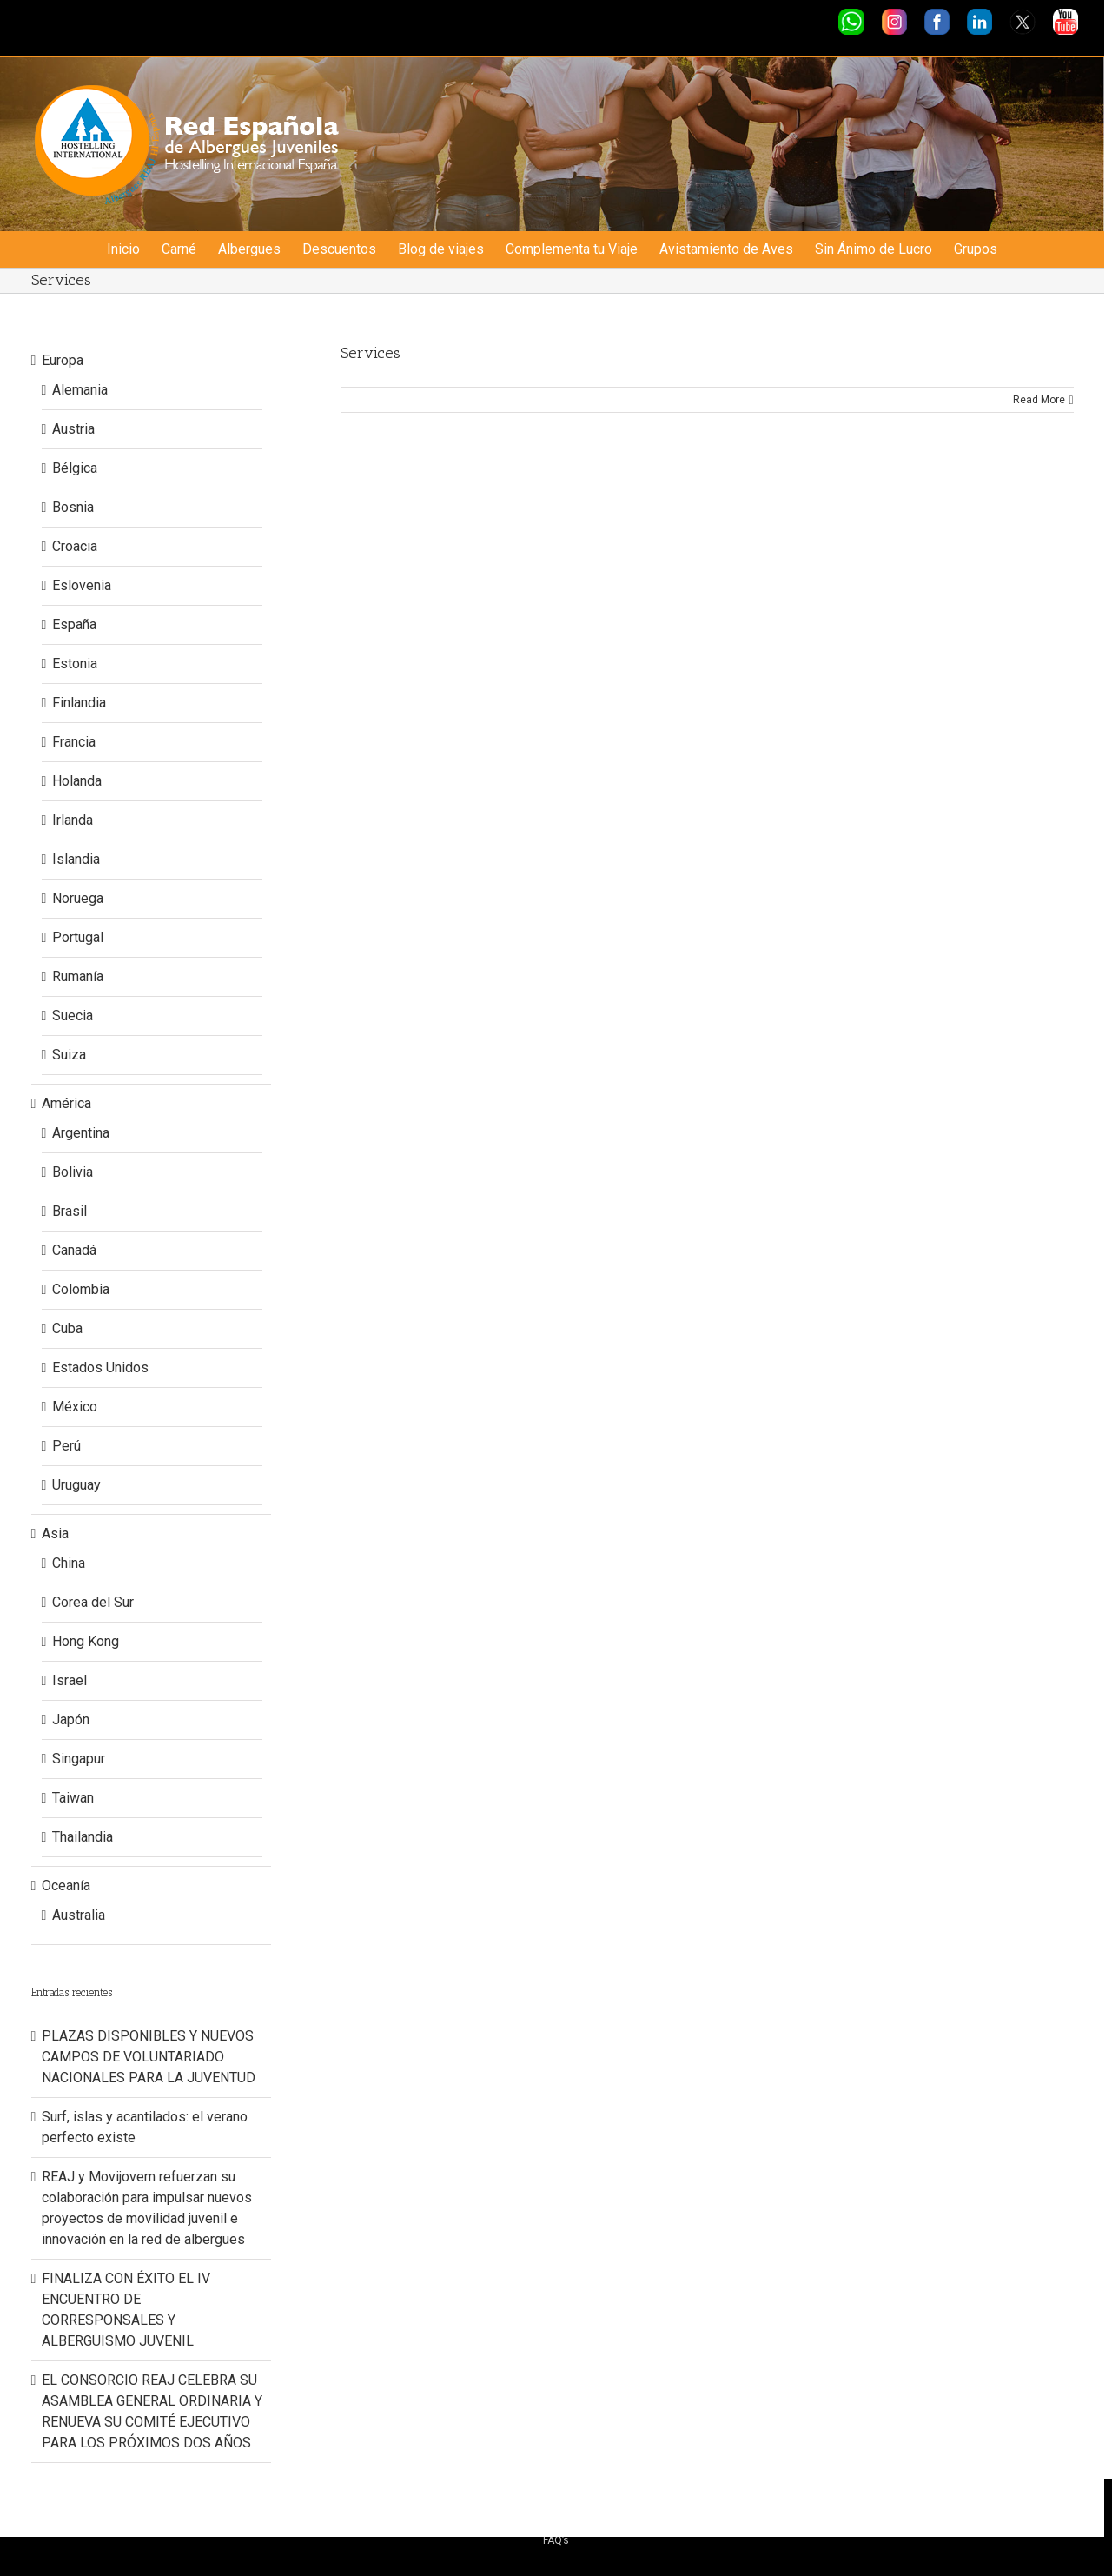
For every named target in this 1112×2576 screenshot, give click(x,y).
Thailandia (82, 1837)
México (74, 1406)
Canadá (74, 1250)
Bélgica (74, 468)
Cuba (67, 1328)
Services (370, 352)
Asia (55, 1533)
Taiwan (73, 1797)
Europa (62, 360)
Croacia (74, 546)
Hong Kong (85, 1641)
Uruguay (76, 1485)
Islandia (76, 859)
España (74, 624)
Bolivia (72, 1172)
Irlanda (72, 820)
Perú (66, 1445)
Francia (74, 742)
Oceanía (66, 1885)
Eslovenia (81, 585)
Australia (78, 1915)
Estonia (74, 663)
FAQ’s (556, 2540)
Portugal (77, 937)
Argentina (80, 1133)
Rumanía (77, 976)
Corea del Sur (93, 1602)
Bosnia (73, 507)
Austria (73, 429)
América (66, 1103)
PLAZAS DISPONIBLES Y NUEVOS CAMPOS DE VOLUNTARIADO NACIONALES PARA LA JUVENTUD (148, 2057)
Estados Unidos (100, 1367)
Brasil (69, 1211)
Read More (1039, 400)
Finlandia (79, 702)
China (68, 1563)
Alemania (80, 390)
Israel (69, 1680)
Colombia (80, 1289)
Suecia (72, 1015)
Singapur (78, 1758)
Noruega (77, 898)
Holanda (77, 781)
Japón (70, 1719)
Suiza (69, 1054)
